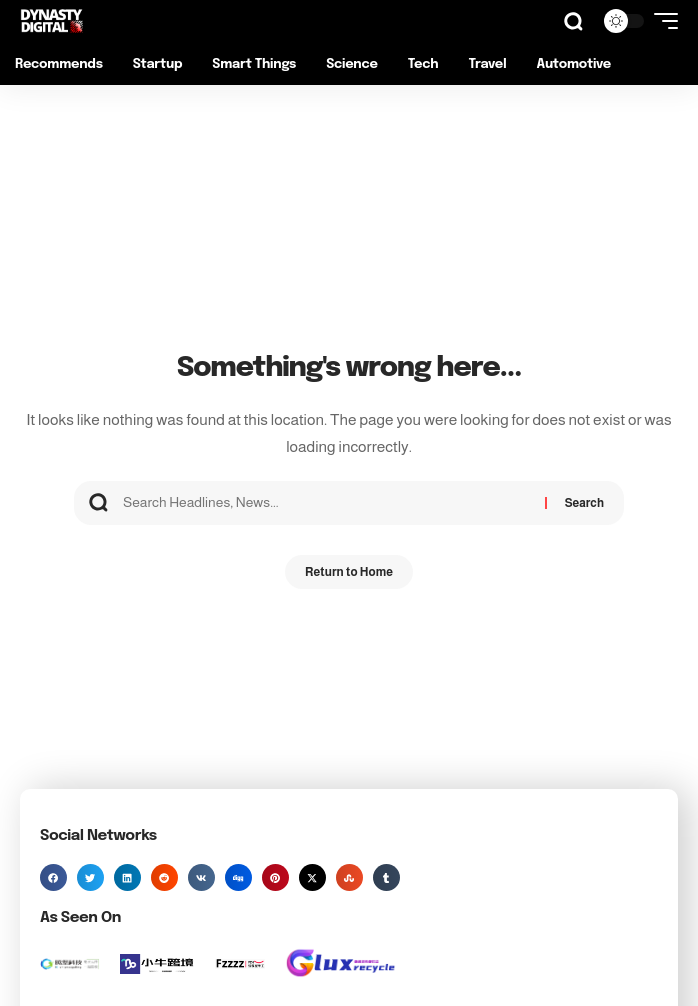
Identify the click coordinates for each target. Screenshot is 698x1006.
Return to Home (349, 572)
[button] (573, 21)
